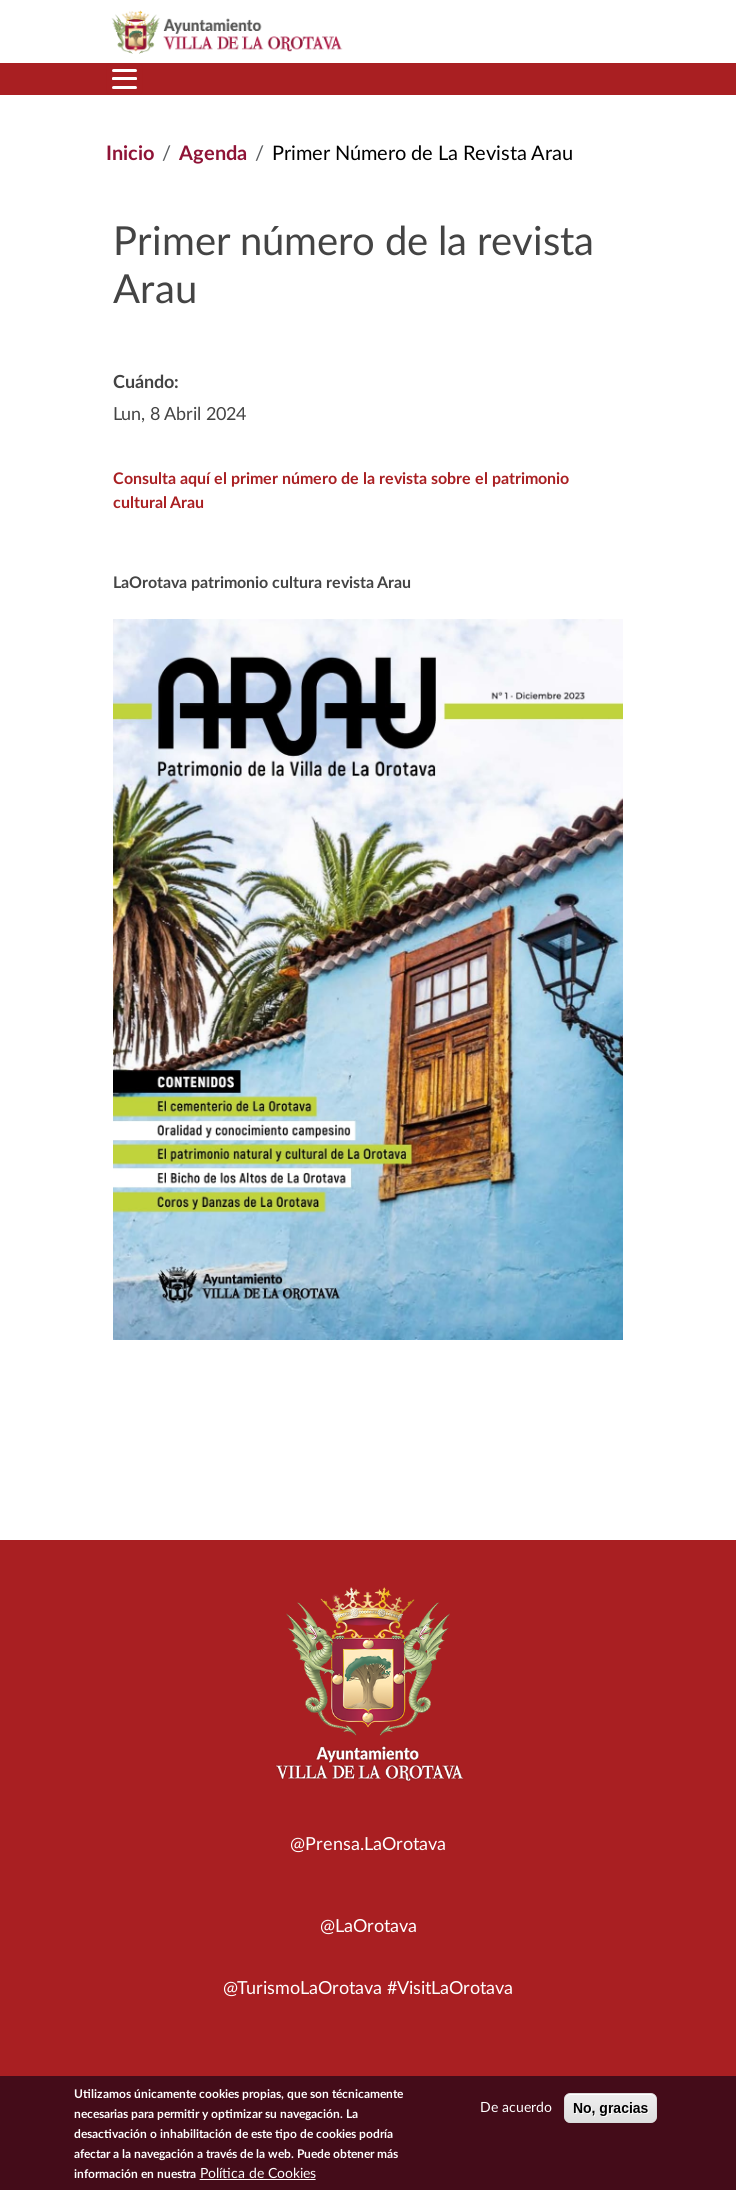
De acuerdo (516, 2112)
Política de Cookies (258, 2178)
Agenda (213, 154)
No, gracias (610, 2112)
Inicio (130, 154)
